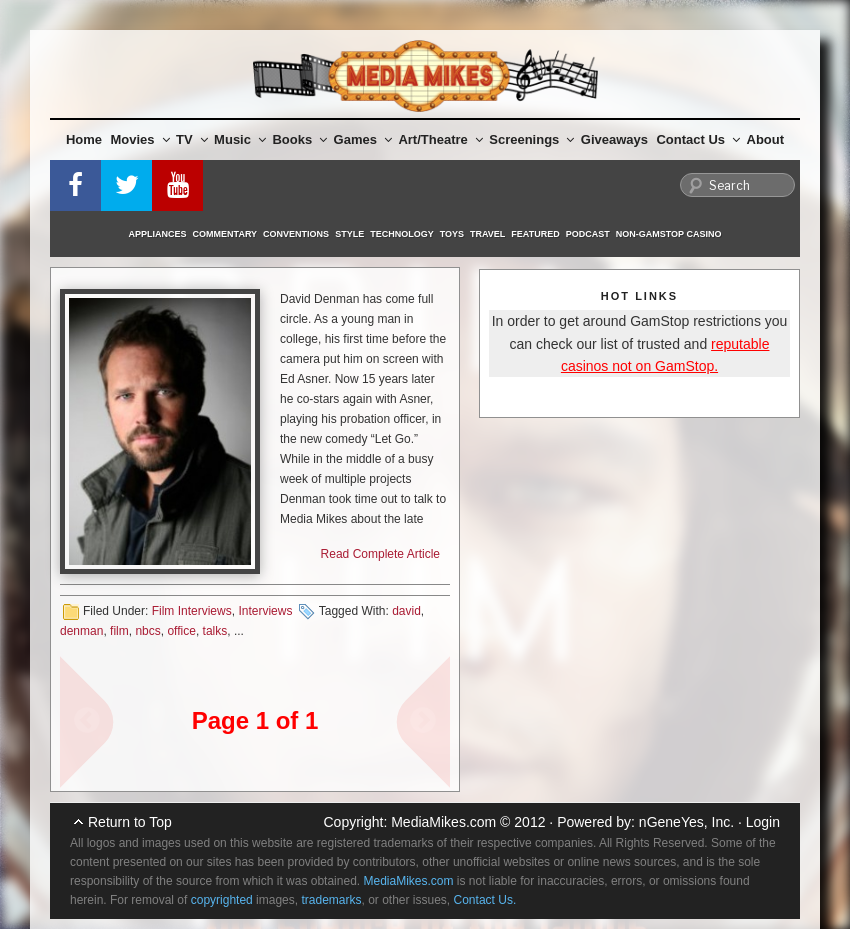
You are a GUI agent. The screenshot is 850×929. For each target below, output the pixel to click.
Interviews (265, 611)
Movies (140, 139)
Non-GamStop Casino (669, 234)
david (406, 611)
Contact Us (698, 139)
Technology (402, 234)
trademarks (331, 900)
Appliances (158, 234)
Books (299, 139)
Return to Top (130, 822)
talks (215, 631)
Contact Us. (485, 900)
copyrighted (222, 900)
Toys (452, 234)
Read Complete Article (380, 554)
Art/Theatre (440, 139)
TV (192, 139)
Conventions (296, 234)
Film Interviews (192, 611)
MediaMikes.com (443, 822)
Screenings (531, 139)
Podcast (588, 234)
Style (349, 234)
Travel (487, 234)
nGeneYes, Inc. (686, 822)
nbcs (147, 631)
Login (763, 822)
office (181, 631)
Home (84, 139)
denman (81, 631)
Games (363, 139)
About (766, 139)
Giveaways (614, 139)
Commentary (225, 234)
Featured (535, 234)
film (119, 631)
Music (240, 139)
